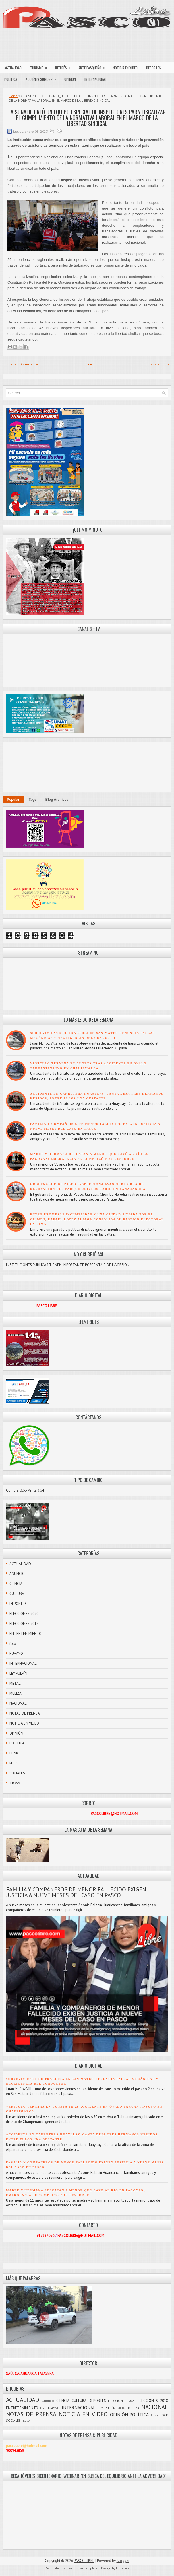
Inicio (91, 364)
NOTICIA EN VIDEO (125, 68)
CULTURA (16, 1593)
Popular (13, 800)
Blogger (123, 2560)
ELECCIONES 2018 (23, 1623)
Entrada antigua (157, 364)
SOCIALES (17, 1773)
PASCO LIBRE (84, 2560)
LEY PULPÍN (18, 1673)
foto (12, 1643)
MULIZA (15, 1693)
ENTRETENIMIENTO (25, 1633)
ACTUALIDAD (13, 68)
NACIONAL (17, 1703)
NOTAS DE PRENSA (24, 1713)
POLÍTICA (10, 79)
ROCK (13, 1763)
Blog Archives (56, 800)
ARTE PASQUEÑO (93, 66)
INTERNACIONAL (95, 79)
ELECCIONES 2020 (23, 1613)
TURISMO (40, 66)
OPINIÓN (70, 79)
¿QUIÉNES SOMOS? (43, 77)
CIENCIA (15, 1583)
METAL (14, 1683)
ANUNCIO (17, 1573)
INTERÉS (64, 66)
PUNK (13, 1753)
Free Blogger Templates (82, 2568)
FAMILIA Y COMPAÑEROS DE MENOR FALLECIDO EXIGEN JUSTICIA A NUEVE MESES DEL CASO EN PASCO (76, 1892)
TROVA (14, 1783)
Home (13, 96)
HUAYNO (16, 1653)
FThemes (122, 2568)
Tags (32, 800)
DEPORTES (153, 68)
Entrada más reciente (21, 364)
